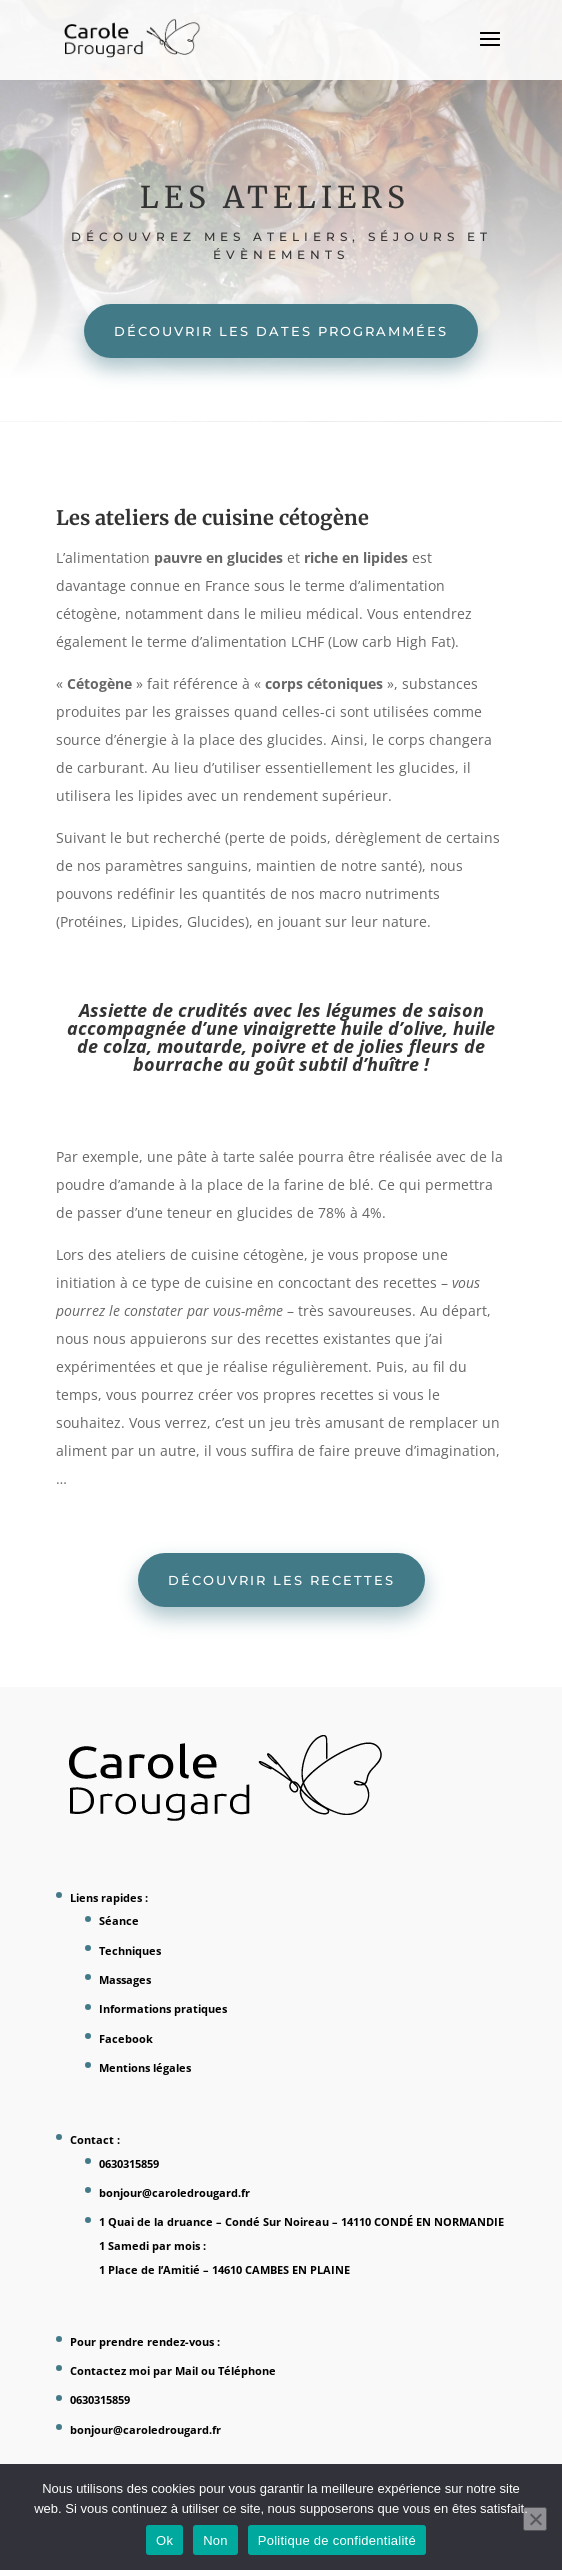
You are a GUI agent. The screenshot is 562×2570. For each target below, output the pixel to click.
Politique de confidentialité (337, 2540)
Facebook (126, 2038)
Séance (119, 1920)
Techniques (130, 1950)
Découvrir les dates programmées (281, 331)
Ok (164, 2540)
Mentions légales (145, 2067)
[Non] (535, 2519)
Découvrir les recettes (281, 1580)
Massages (125, 1979)
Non (215, 2540)
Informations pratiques (163, 2008)
